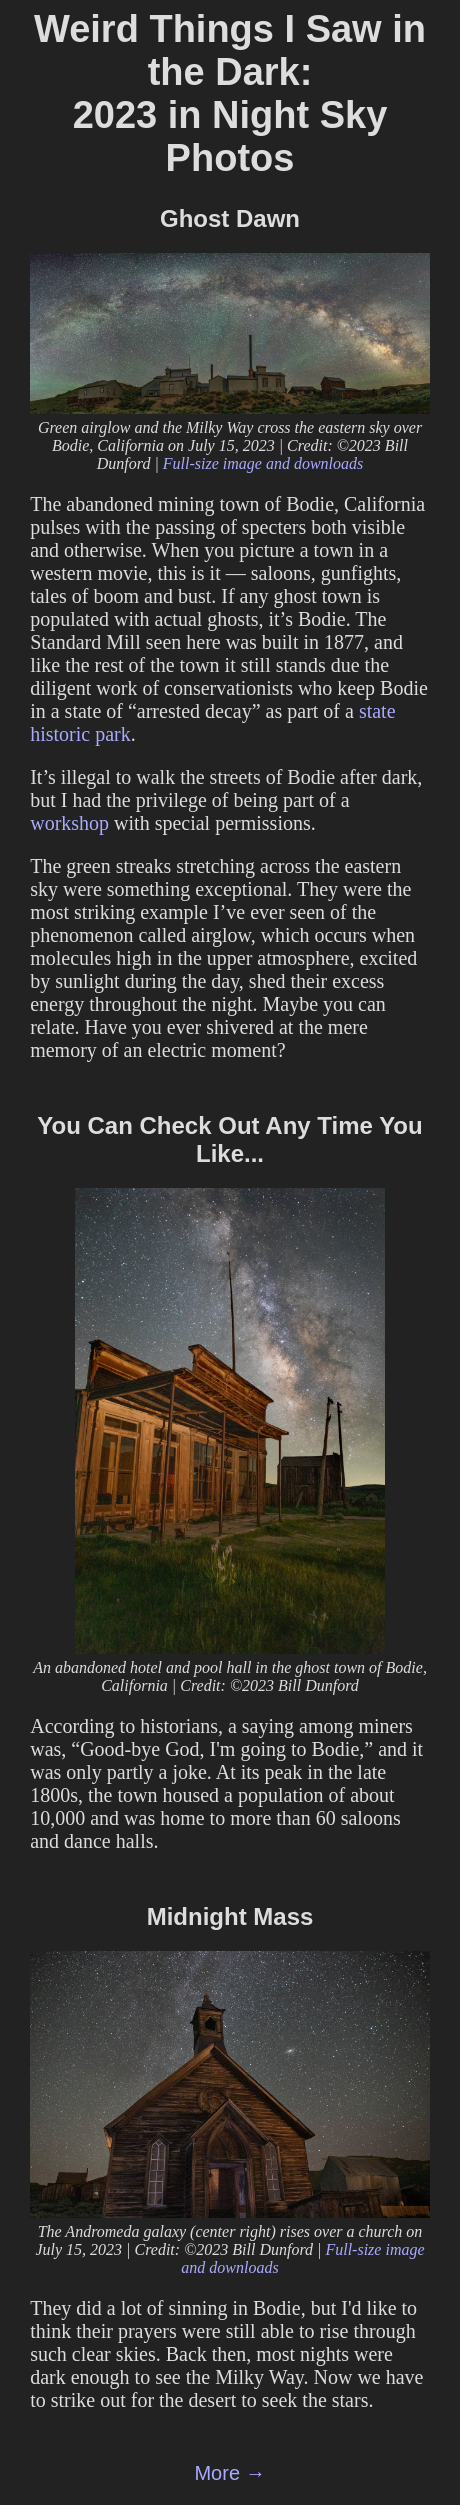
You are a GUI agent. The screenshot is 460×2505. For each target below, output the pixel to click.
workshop (69, 823)
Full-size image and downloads (263, 463)
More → (229, 2473)
